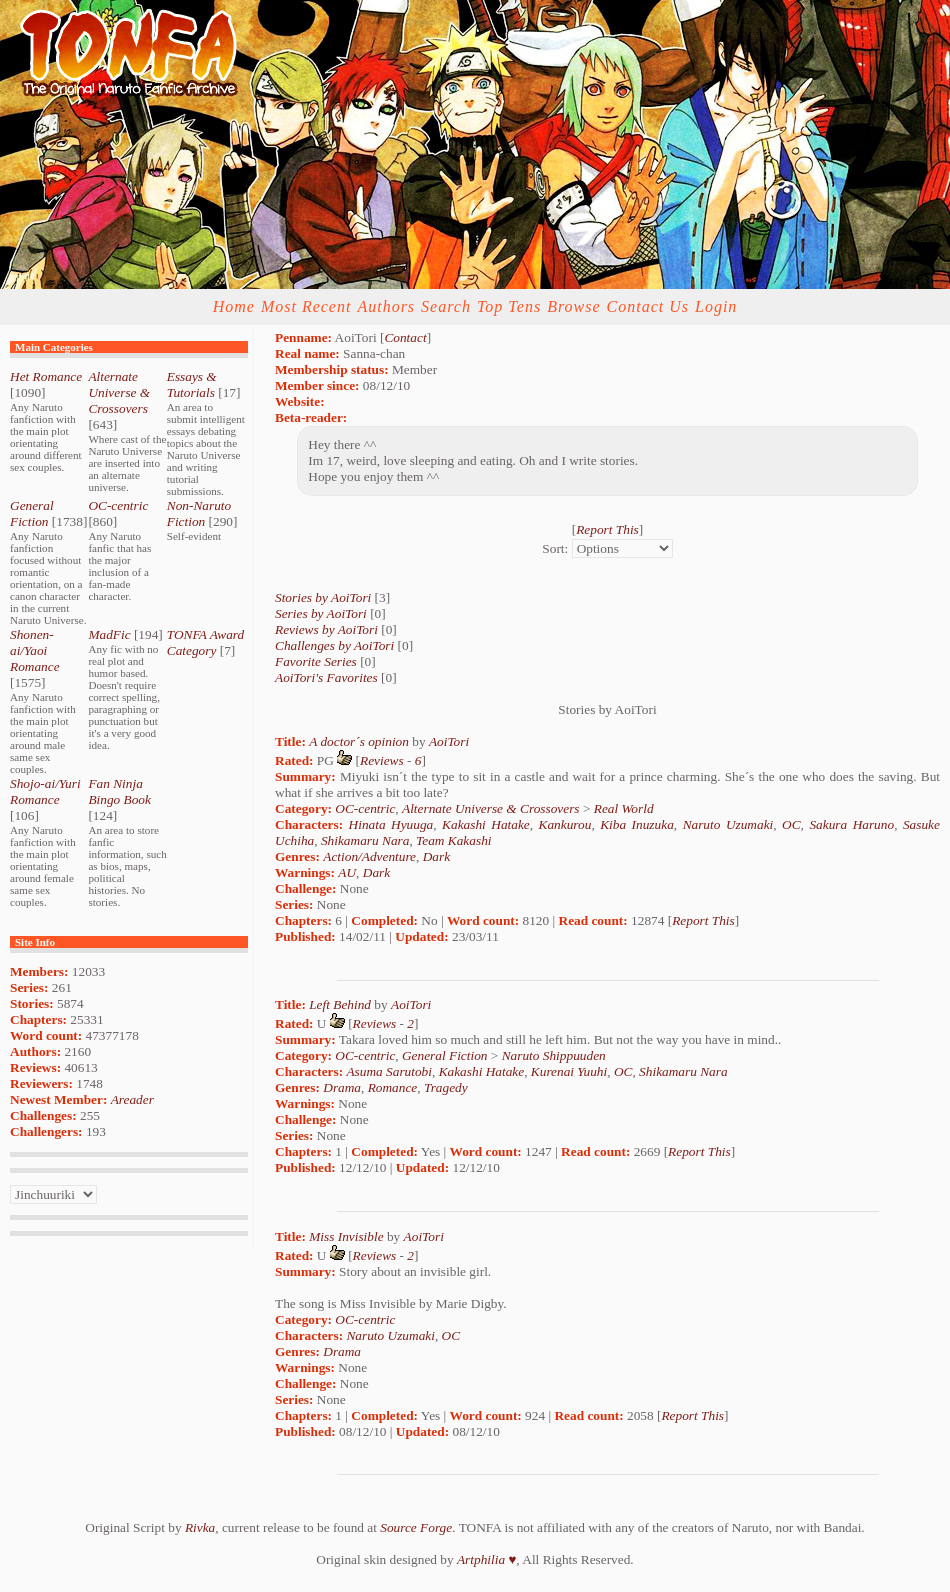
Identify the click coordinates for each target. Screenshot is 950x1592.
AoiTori (449, 741)
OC (791, 824)
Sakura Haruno (851, 824)
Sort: (555, 548)
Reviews (382, 760)
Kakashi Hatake (486, 824)
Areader (132, 1099)
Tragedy (446, 1087)
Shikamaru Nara (365, 840)
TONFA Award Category (205, 642)
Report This (607, 529)
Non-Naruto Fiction (199, 513)
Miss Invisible (346, 1236)
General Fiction (32, 513)
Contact (405, 337)
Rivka (200, 1527)
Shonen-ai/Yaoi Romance (35, 650)
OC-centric (118, 505)
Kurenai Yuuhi (569, 1071)
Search (446, 306)
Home (234, 306)
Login (716, 306)
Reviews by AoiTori (326, 629)
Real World (624, 808)
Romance (393, 1087)
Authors (386, 306)
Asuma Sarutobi (389, 1071)
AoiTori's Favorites (326, 677)
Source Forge (416, 1527)
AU (347, 872)
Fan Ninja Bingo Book (119, 791)
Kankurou (565, 824)
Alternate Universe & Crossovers (119, 392)
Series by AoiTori (321, 613)
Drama (342, 1087)
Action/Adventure (369, 856)
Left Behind (340, 1004)
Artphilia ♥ (486, 1559)
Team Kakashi (453, 840)
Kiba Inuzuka (637, 824)
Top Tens (509, 306)
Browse (573, 306)
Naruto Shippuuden (554, 1055)
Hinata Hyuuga (391, 824)
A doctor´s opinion (359, 741)
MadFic (109, 634)
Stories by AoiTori (323, 597)
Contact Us (648, 306)
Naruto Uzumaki (728, 824)
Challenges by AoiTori (334, 645)
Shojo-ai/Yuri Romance (45, 791)
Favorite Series (316, 661)
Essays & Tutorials (192, 384)
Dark (436, 856)
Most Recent (306, 306)
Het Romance (46, 376)
